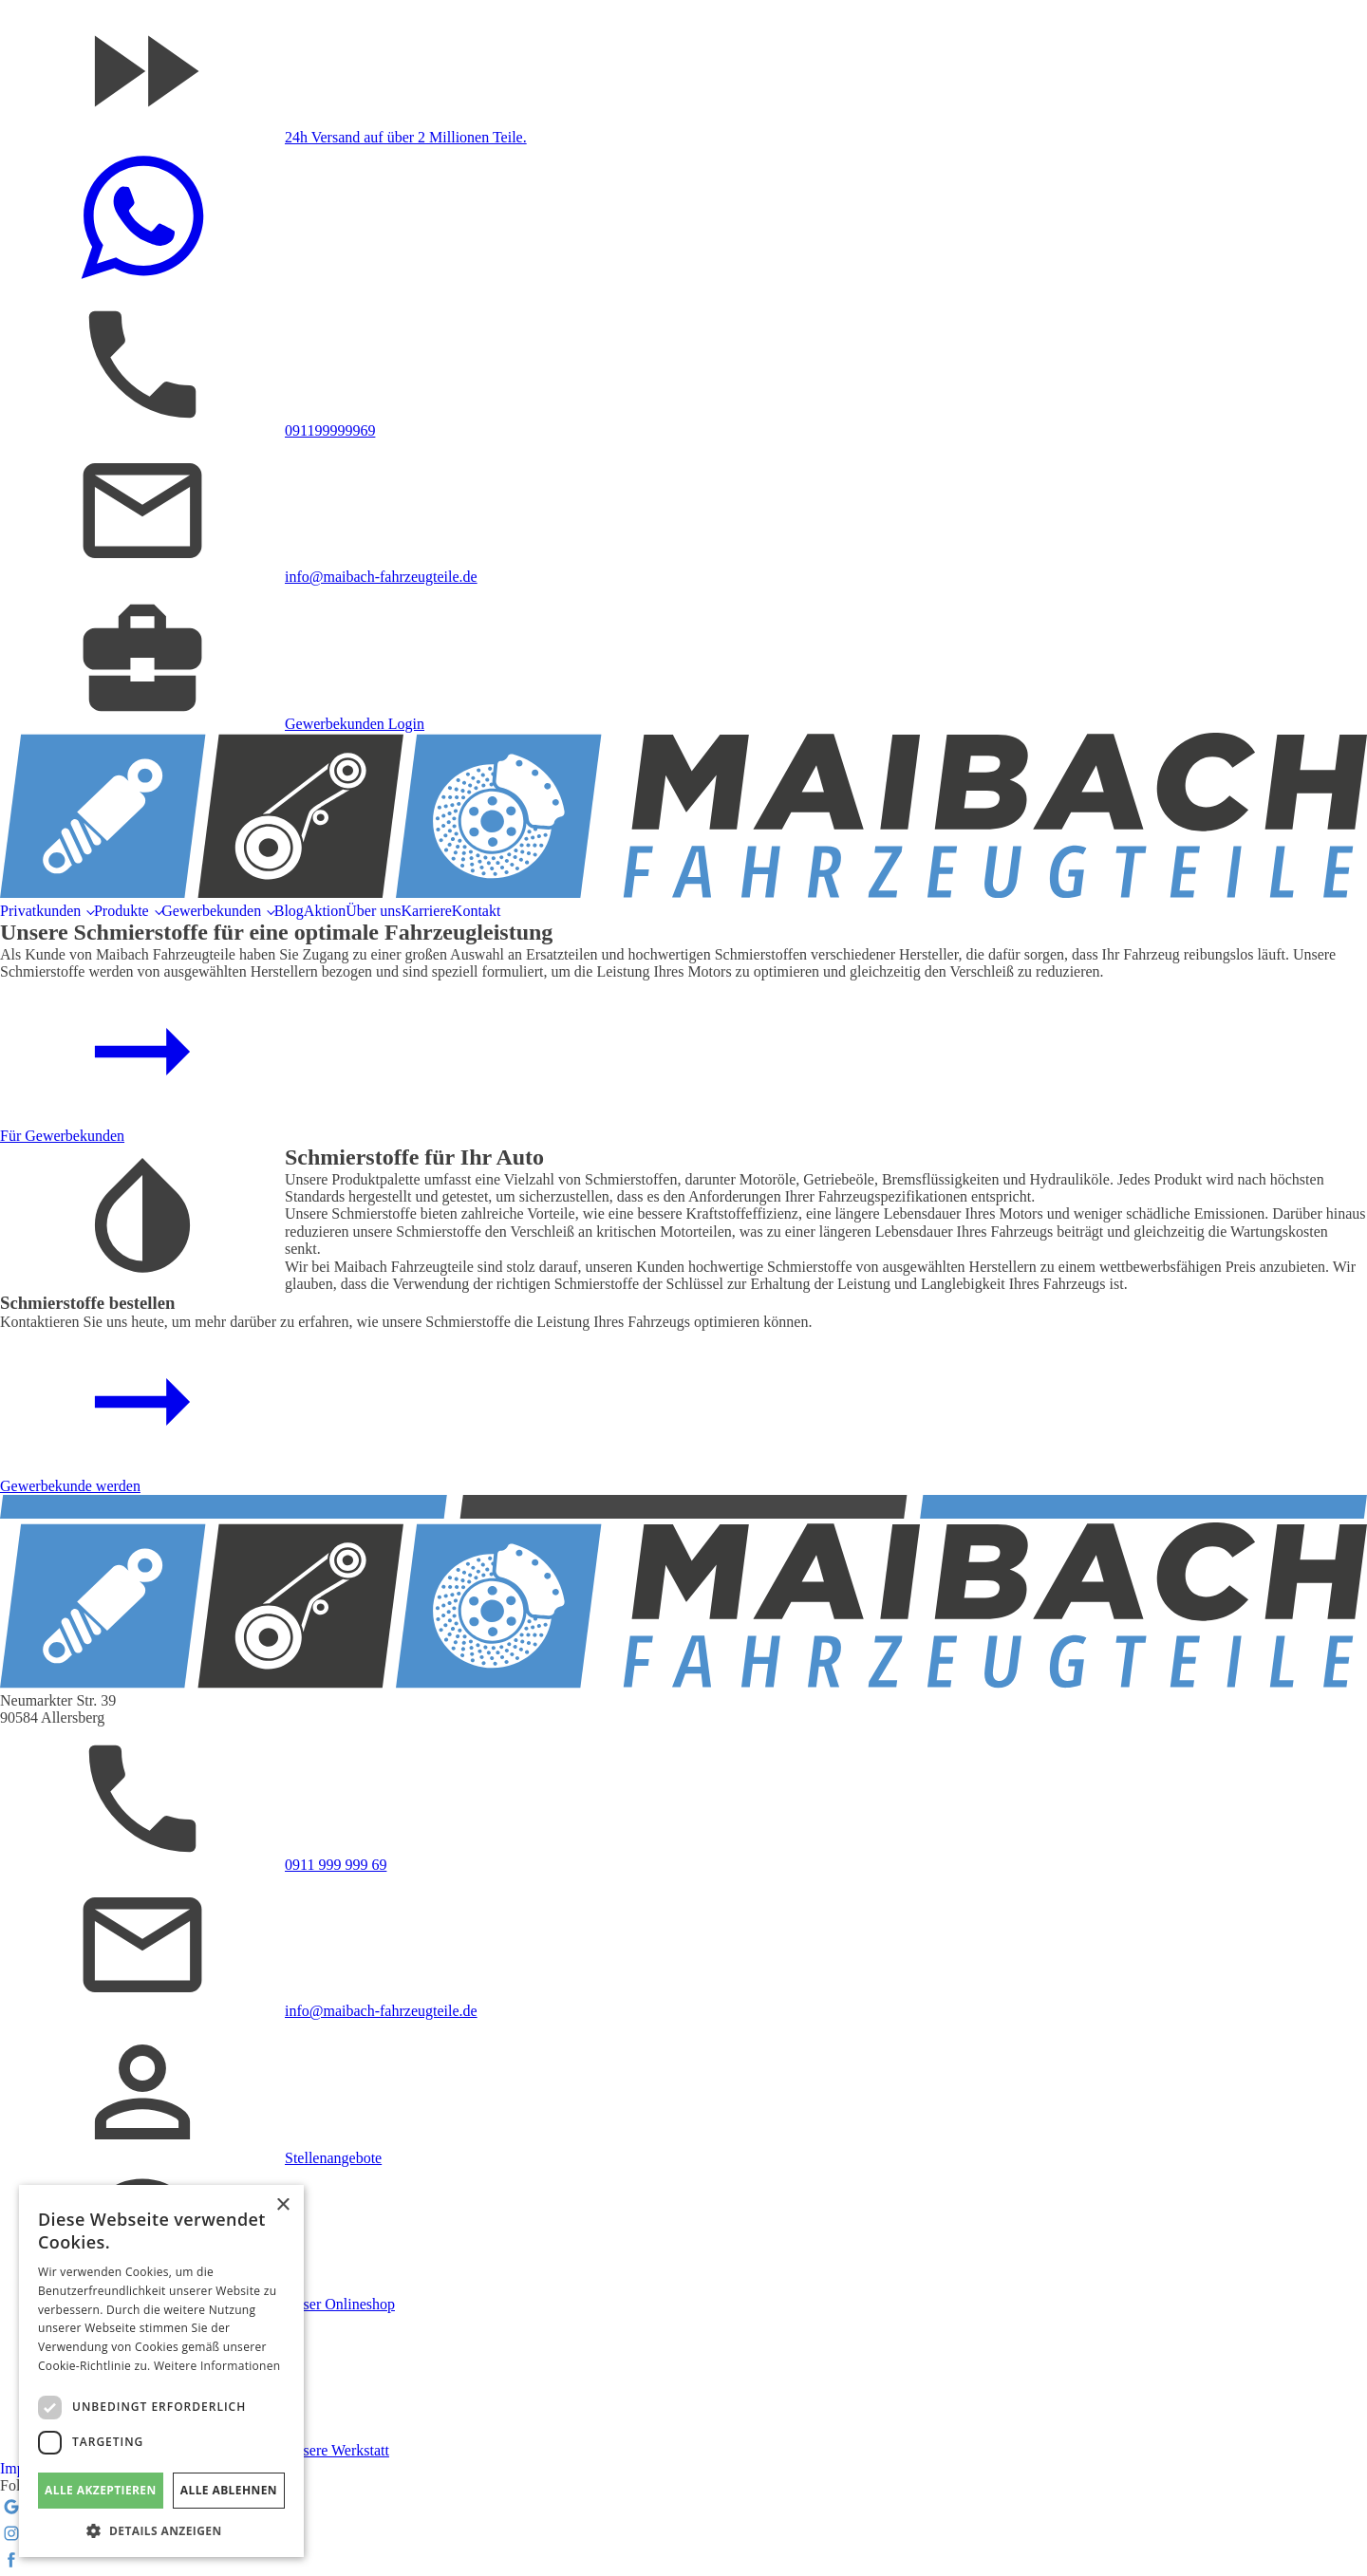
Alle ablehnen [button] (228, 2490)
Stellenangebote (333, 2158)
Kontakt (476, 911)
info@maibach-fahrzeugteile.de (381, 577)
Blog (289, 911)
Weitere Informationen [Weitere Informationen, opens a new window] (217, 2366)
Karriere (427, 911)
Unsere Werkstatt (337, 2450)
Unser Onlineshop (340, 2304)
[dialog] (161, 2371)
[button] (161, 2529)
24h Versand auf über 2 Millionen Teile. (406, 137)
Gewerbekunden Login (354, 724)
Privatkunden (40, 911)
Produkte (121, 911)
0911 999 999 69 (335, 1865)
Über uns (373, 911)
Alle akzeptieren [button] (101, 2490)
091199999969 (330, 430)
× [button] (282, 2205)
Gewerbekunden (211, 911)
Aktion (325, 911)
